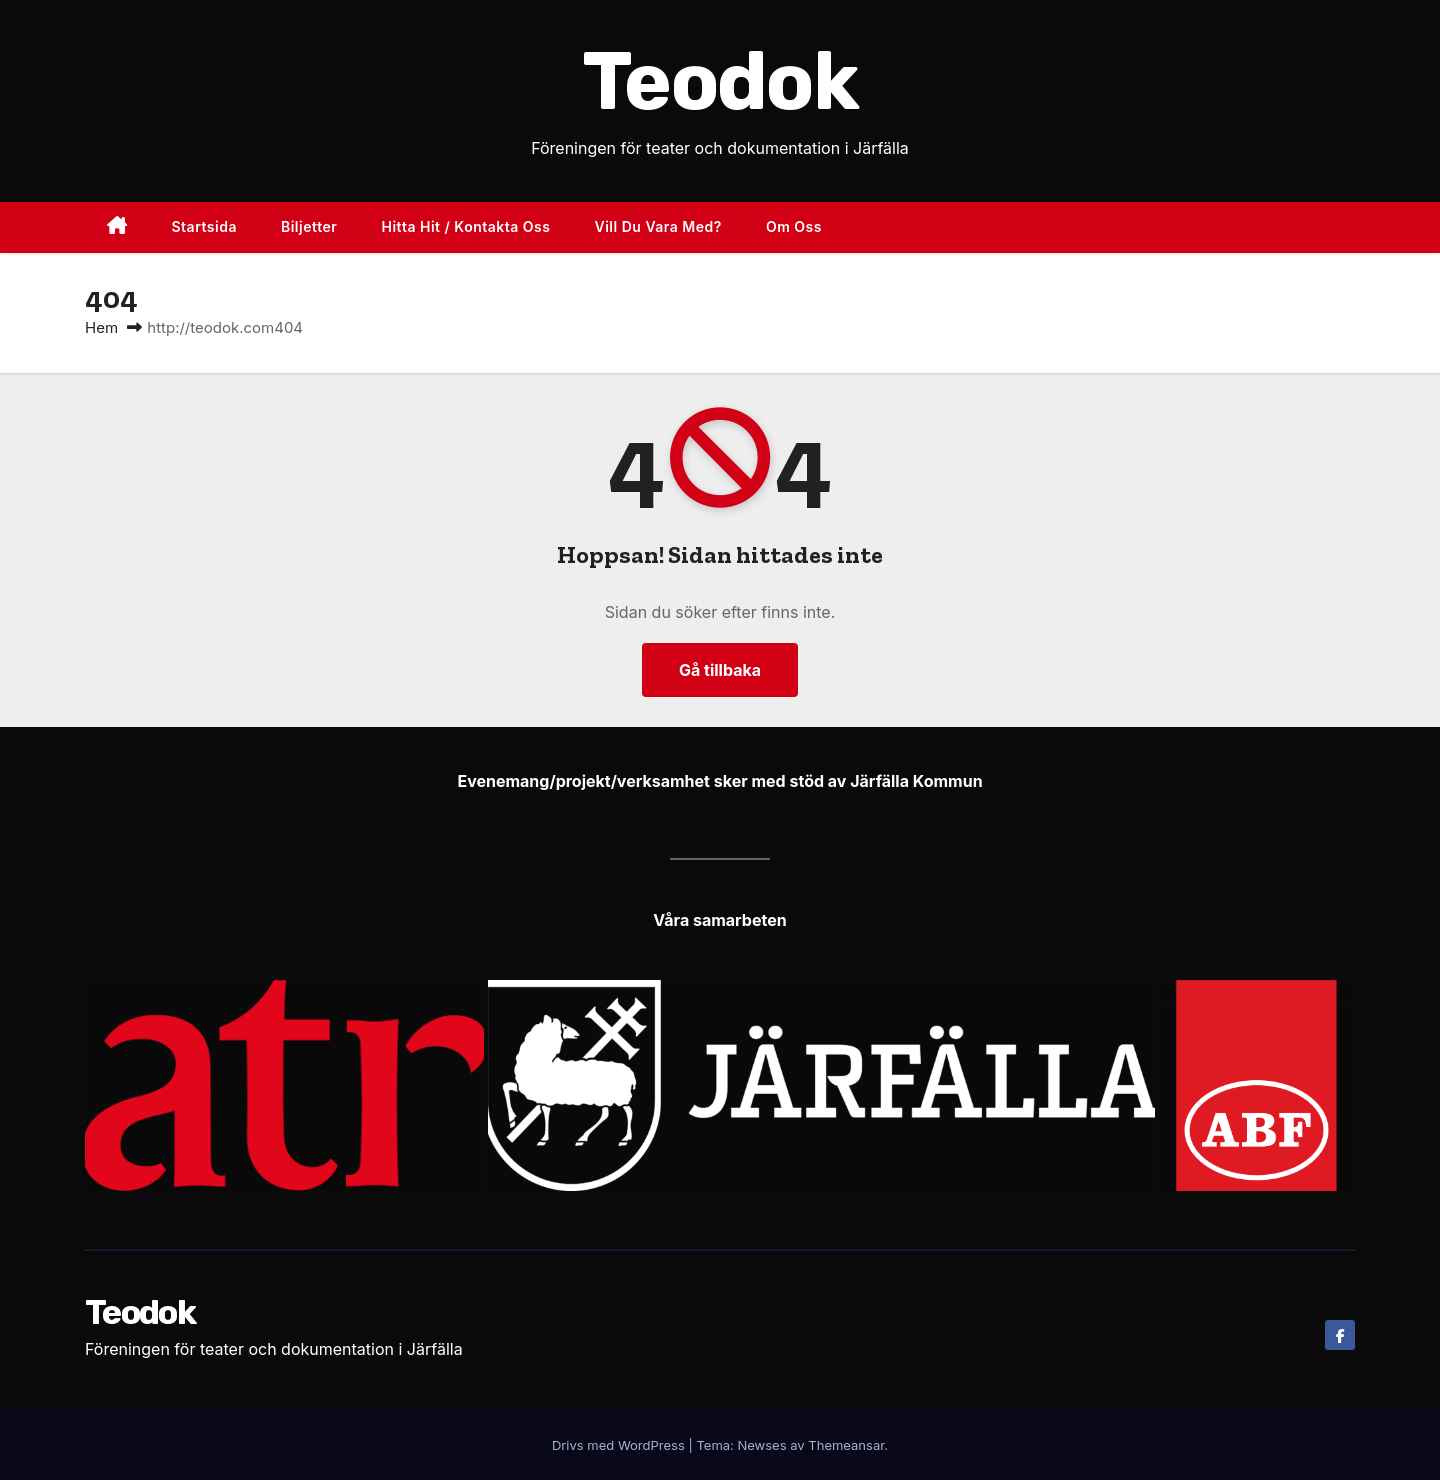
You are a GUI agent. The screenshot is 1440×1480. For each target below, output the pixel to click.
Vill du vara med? (657, 226)
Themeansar (846, 1445)
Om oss (794, 226)
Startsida (204, 226)
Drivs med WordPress (620, 1445)
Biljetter (309, 226)
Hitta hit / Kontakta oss (465, 226)
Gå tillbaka (720, 670)
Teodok (720, 81)
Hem (101, 327)
